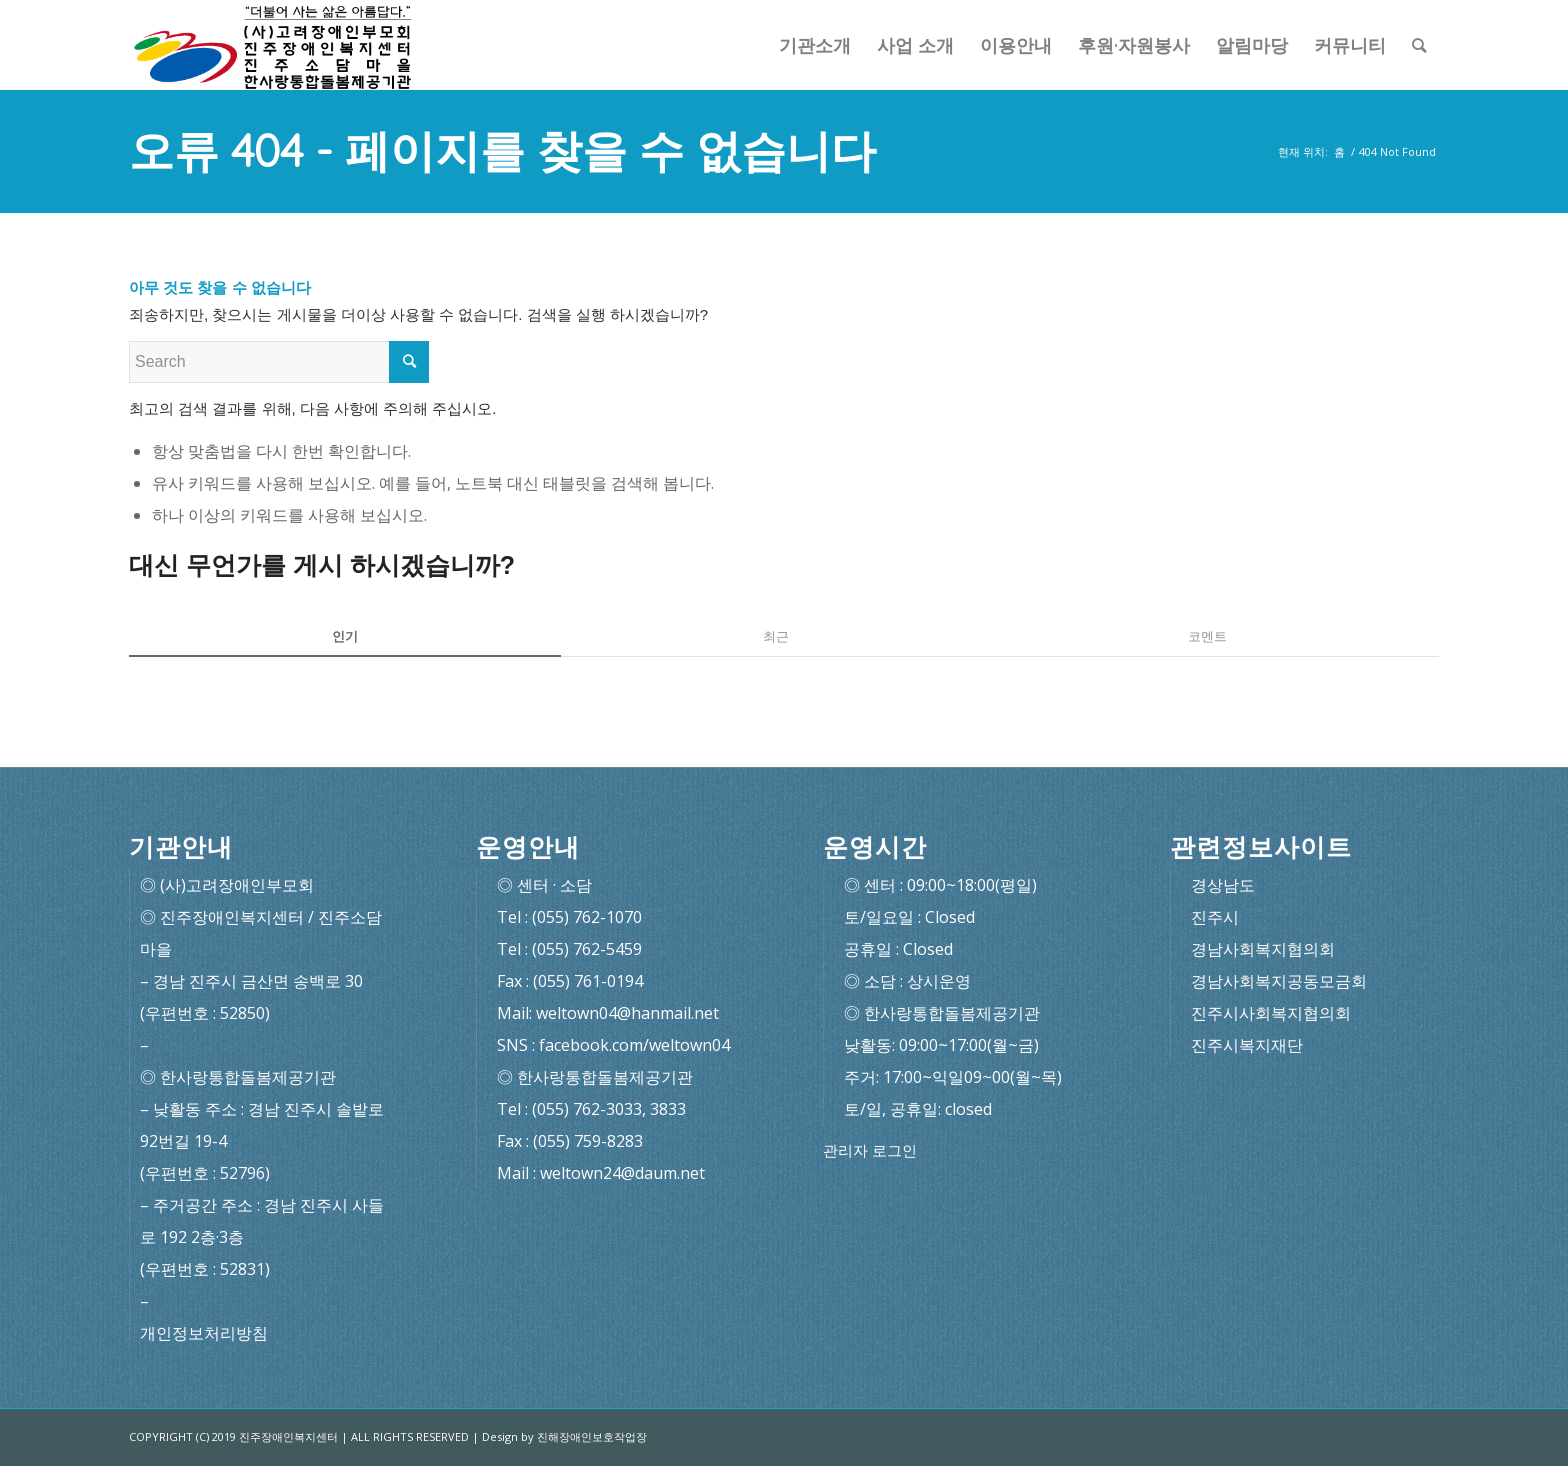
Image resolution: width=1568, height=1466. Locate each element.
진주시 (1215, 917)
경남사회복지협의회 (1263, 949)
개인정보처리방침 (204, 1333)
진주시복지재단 (1247, 1045)
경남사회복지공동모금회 (1279, 981)
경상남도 (1223, 885)
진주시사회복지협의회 (1271, 1013)
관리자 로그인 (870, 1150)
